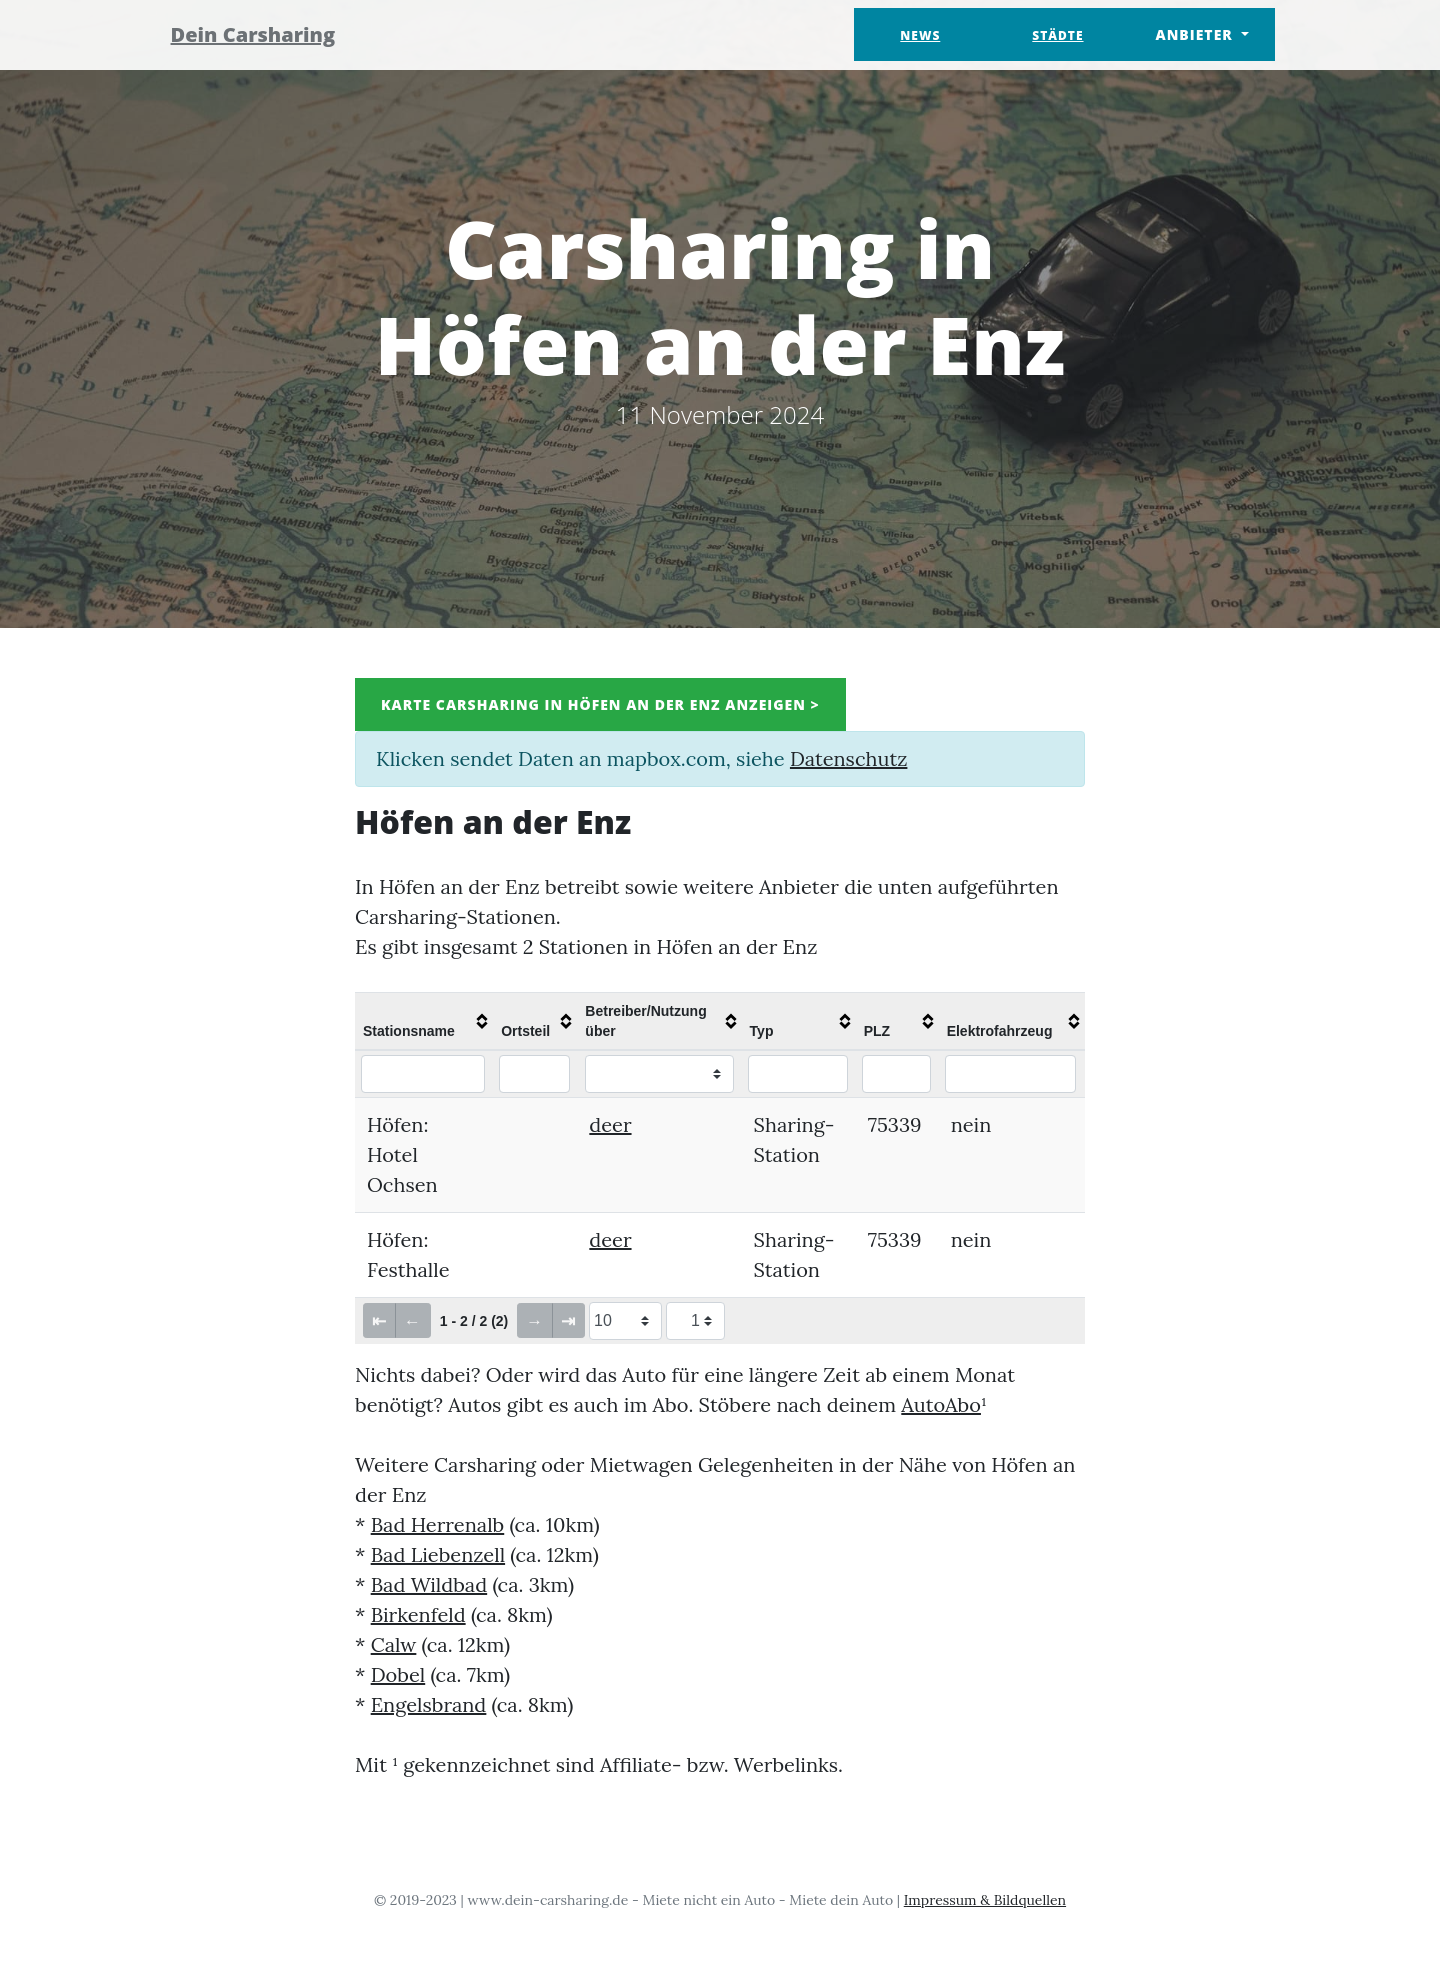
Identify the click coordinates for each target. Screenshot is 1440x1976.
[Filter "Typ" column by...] (798, 1074)
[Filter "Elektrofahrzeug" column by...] (1011, 1074)
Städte (1057, 35)
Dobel (398, 1674)
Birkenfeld (418, 1614)
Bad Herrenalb (438, 1524)
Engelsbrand (429, 1704)
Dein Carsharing (267, 34)
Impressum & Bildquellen (985, 1900)
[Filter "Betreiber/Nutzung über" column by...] (659, 1074)
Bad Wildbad (429, 1584)
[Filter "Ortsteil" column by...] (534, 1074)
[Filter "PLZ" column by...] (897, 1074)
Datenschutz (848, 758)
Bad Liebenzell (438, 1554)
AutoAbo (941, 1404)
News (920, 35)
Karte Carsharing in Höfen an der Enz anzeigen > (600, 704)
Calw (394, 1644)
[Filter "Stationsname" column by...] (423, 1074)
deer (610, 1124)
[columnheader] (424, 1021)
